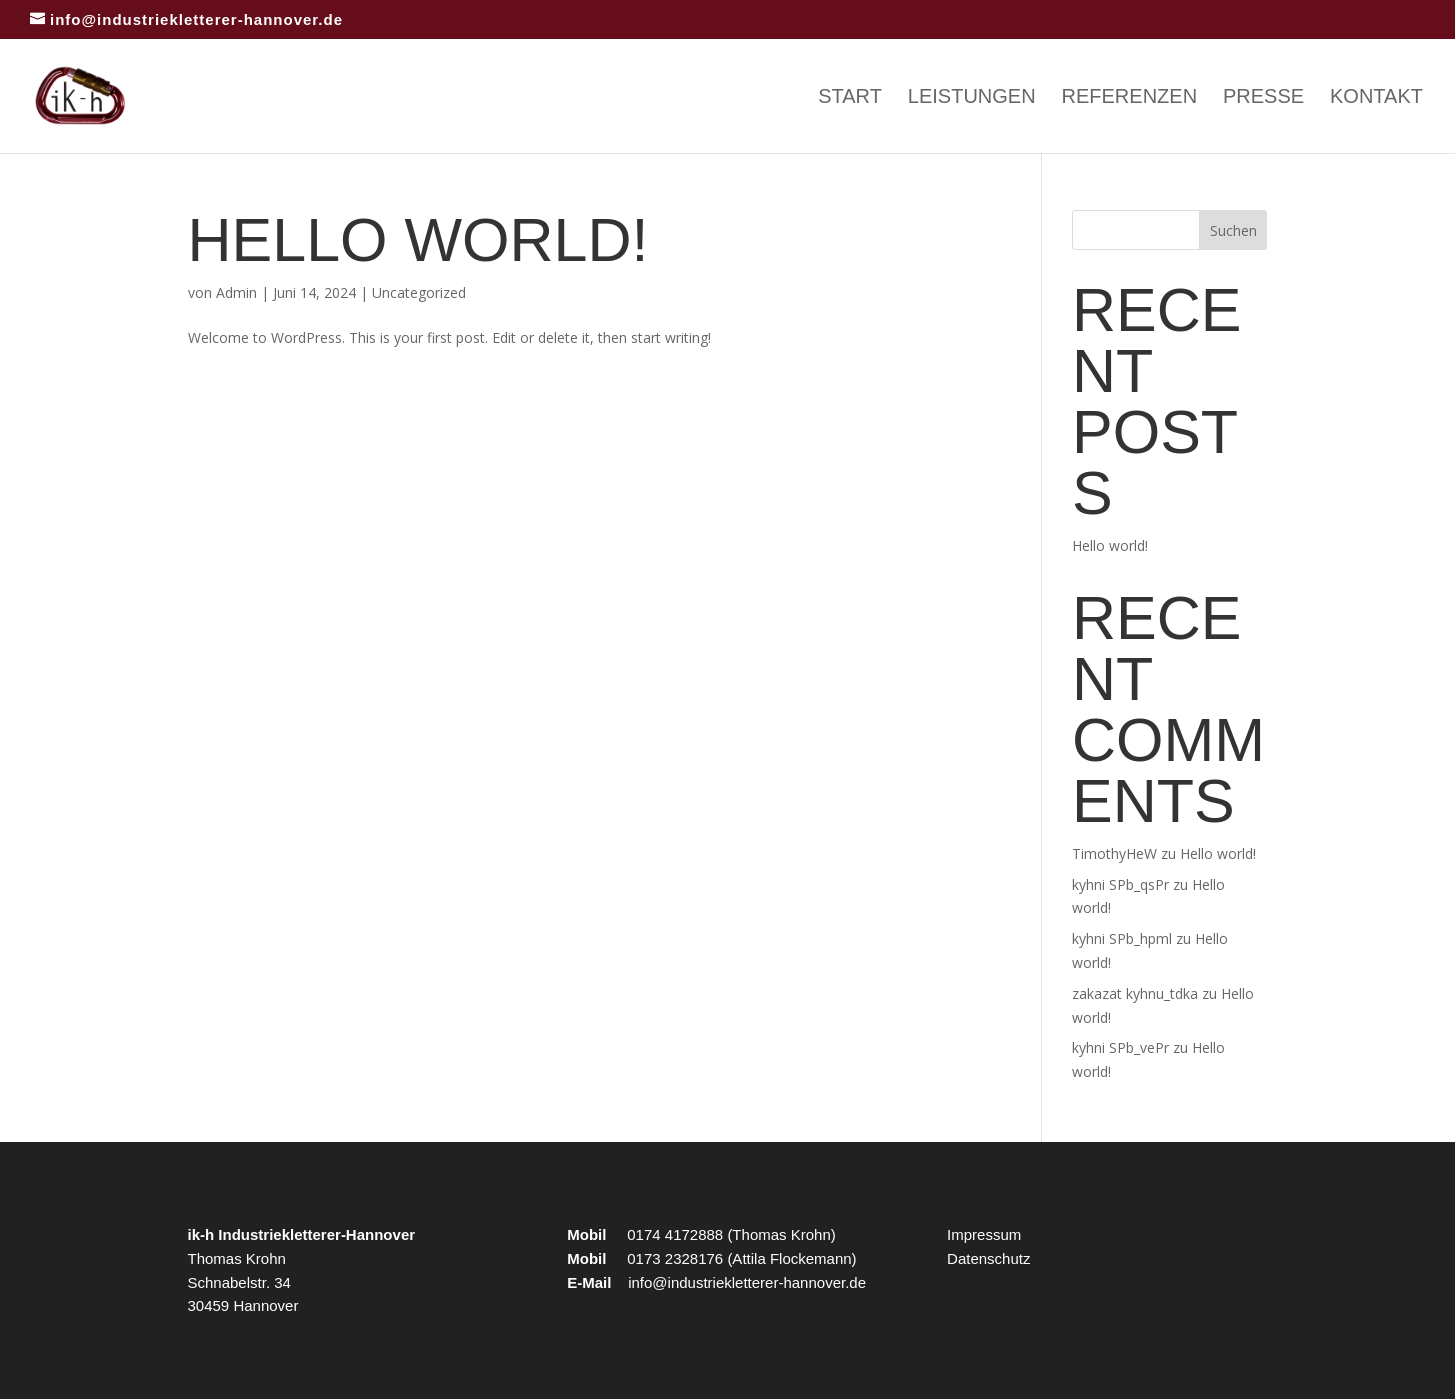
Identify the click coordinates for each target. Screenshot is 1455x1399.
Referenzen (1130, 98)
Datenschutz (988, 1258)
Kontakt (1376, 98)
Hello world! (418, 240)
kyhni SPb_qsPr (1120, 884)
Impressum (984, 1234)
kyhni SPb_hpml (1122, 938)
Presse (1263, 98)
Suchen (1233, 230)
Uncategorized (419, 292)
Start (850, 98)
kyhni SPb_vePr (1120, 1047)
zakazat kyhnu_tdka (1135, 993)
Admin (236, 292)
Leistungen (972, 98)
